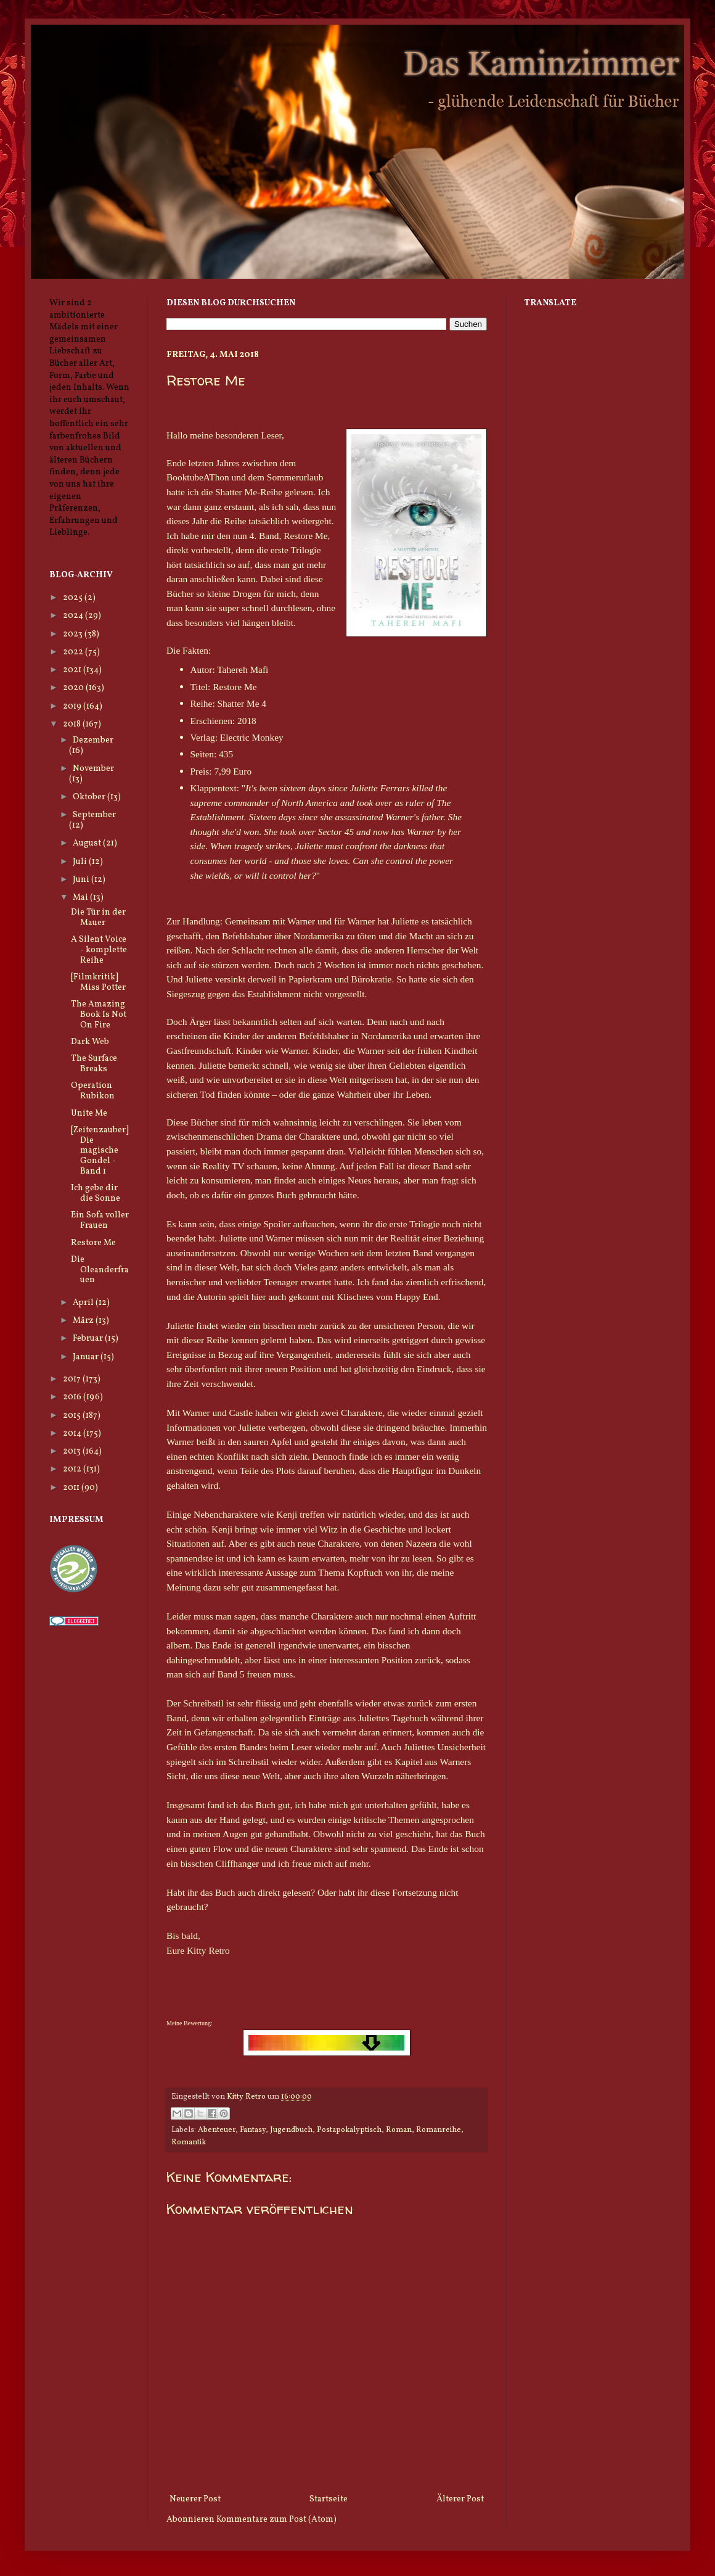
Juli (81, 862)
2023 (73, 634)
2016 (73, 1397)
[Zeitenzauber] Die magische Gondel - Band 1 (100, 1150)
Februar (89, 1338)
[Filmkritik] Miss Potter (98, 982)
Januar (86, 1357)
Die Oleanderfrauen (100, 1270)
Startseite (328, 2499)
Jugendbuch (291, 2130)
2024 (74, 616)
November (93, 769)
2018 (73, 724)
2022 (74, 652)
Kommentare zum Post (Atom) (276, 2519)
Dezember (93, 740)
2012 (73, 1469)
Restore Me (93, 1243)
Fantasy (253, 2130)
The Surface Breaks (94, 1064)
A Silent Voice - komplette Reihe (99, 950)
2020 (74, 688)
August (88, 843)
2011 (72, 1488)
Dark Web (90, 1042)
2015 (73, 1416)
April (84, 1303)
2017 (73, 1379)
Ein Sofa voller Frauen (100, 1220)
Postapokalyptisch (349, 2130)
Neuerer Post (195, 2499)
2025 (73, 598)
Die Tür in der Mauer (98, 918)
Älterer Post (460, 2499)
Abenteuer (216, 2130)
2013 (73, 1451)
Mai (81, 897)
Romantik (188, 2142)
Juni (82, 880)
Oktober (90, 797)
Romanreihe (438, 2130)
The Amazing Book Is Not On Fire (98, 1014)
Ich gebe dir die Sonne (95, 1193)
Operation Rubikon (93, 1091)
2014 (73, 1433)
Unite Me (89, 1113)
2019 (73, 706)
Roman (399, 2130)
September (94, 815)
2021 (73, 670)
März (84, 1321)
